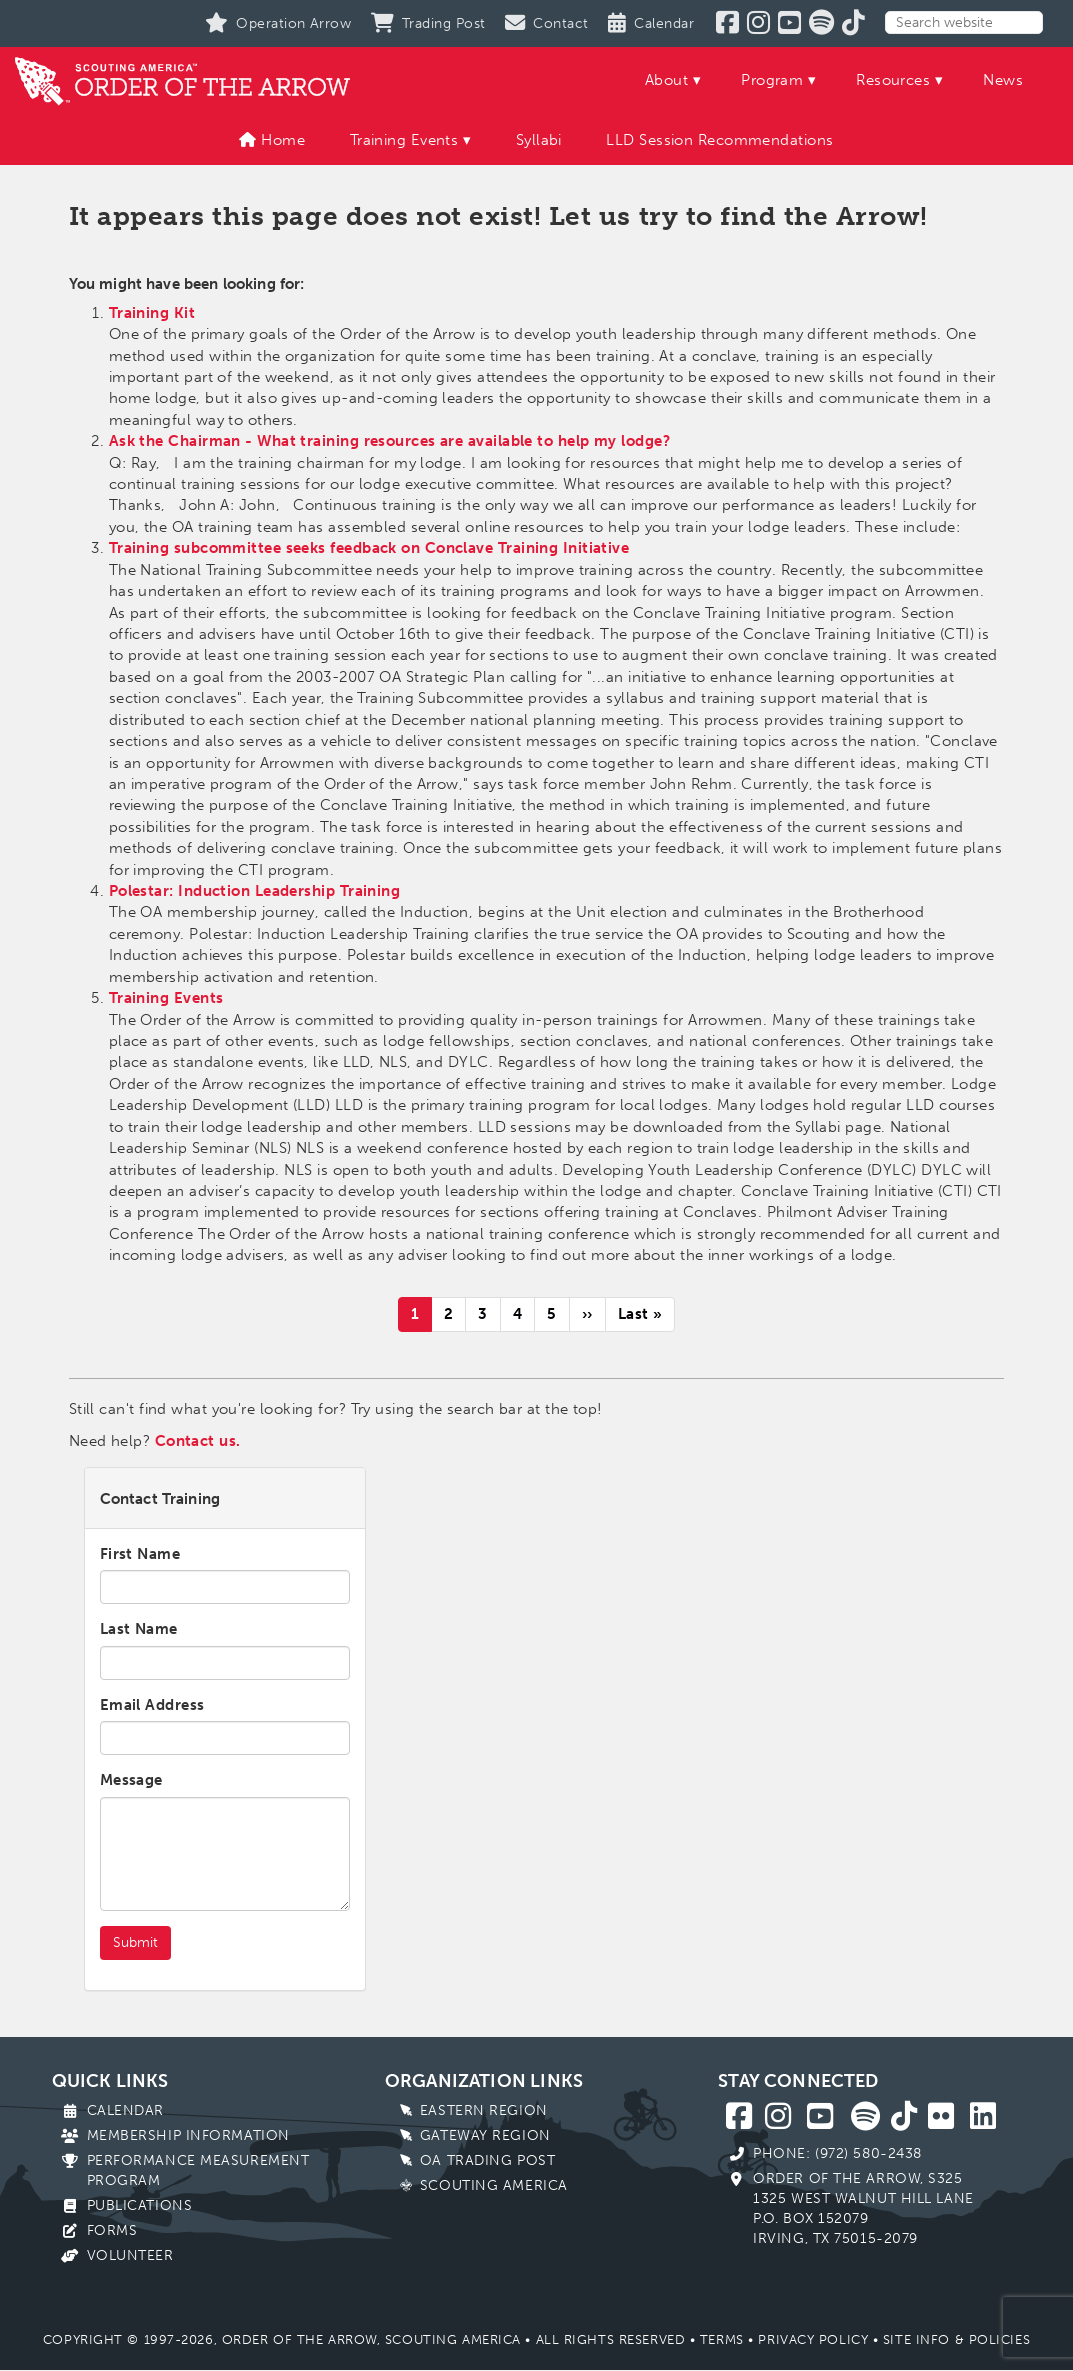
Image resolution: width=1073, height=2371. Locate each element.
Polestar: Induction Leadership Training (255, 891)
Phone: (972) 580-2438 (837, 2153)
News (1003, 80)
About (666, 80)
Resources (893, 80)
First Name (140, 1554)
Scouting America (494, 2185)
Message (131, 1780)
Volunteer (130, 2255)
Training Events (404, 140)
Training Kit (152, 313)
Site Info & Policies (956, 2339)
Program (772, 80)
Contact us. (198, 1441)
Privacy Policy (813, 2339)
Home (272, 140)
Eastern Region (484, 2110)
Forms (112, 2230)
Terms (722, 2339)
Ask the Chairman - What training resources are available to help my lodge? (389, 441)
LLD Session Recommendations (719, 140)
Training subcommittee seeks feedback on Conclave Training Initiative (369, 548)
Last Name (139, 1629)
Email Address (152, 1705)
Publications (140, 2205)
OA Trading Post (487, 2160)
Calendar (125, 2110)
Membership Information (188, 2135)
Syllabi (539, 140)
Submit (135, 1942)
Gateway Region (485, 2135)
